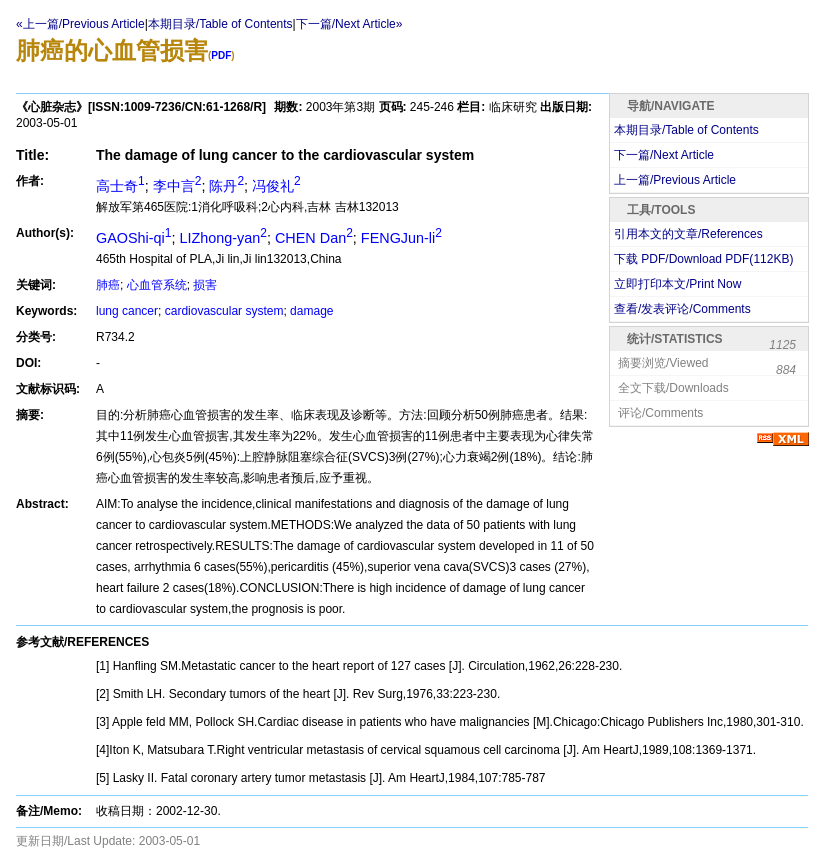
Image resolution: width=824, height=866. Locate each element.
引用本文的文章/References (688, 234)
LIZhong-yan (223, 238)
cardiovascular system (224, 311)
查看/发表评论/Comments (682, 309)
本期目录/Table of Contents (220, 24)
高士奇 (120, 186)
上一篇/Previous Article (675, 180)
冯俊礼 (276, 186)
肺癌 (108, 285)
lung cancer (127, 311)
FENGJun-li (401, 238)
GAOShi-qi (133, 238)
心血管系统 (157, 285)
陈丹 (226, 186)
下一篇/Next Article (664, 155)
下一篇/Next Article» (349, 24)
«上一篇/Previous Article (80, 24)
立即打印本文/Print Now (677, 284)
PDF (221, 55)
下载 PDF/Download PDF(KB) (703, 259)
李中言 (177, 186)
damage (311, 311)
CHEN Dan (314, 238)
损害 (205, 285)
